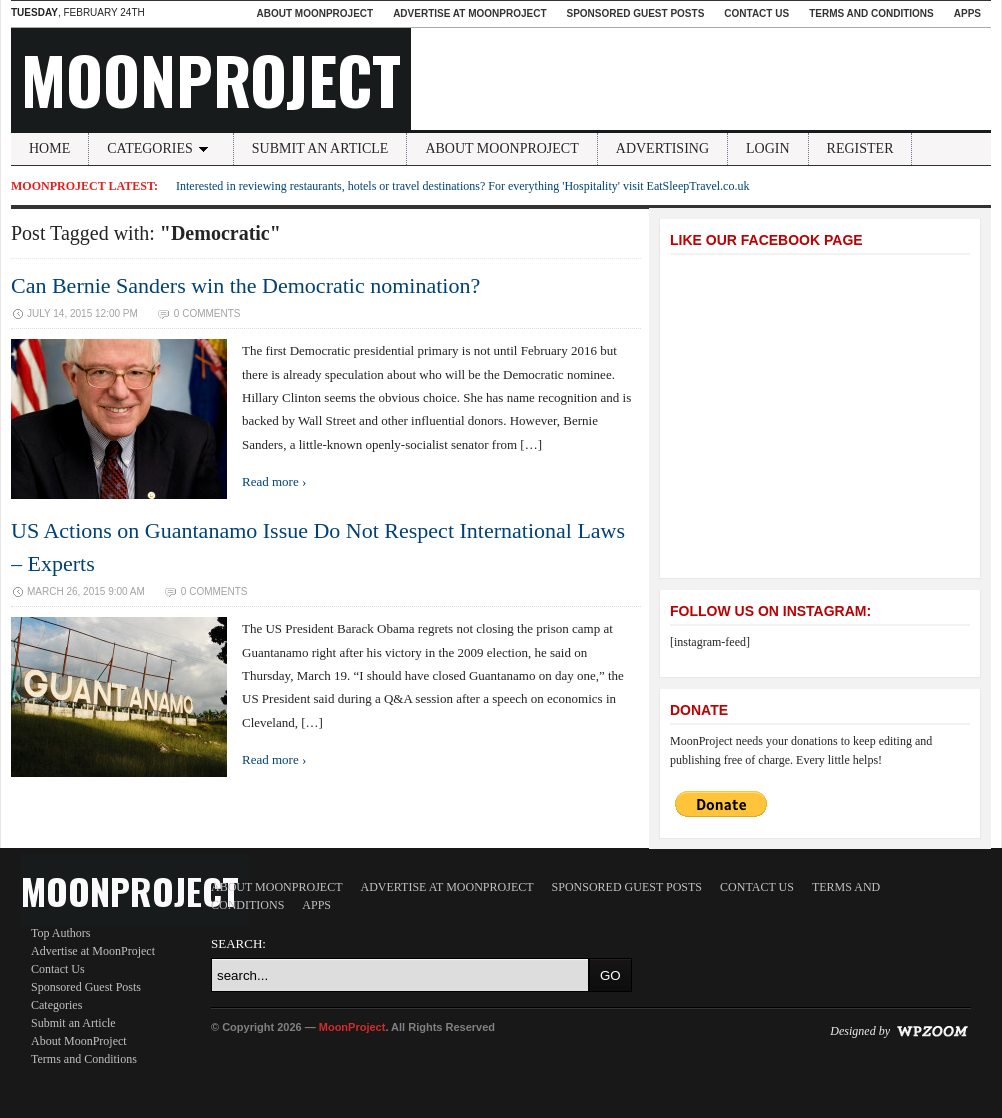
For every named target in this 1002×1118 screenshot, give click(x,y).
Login (768, 148)
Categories (161, 148)
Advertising (662, 148)
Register (860, 148)
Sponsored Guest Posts (636, 13)
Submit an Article (320, 148)
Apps (967, 13)
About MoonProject (314, 13)
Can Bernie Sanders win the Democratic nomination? (245, 285)
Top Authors (61, 933)
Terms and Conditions (871, 13)
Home (49, 148)
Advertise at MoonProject (469, 13)
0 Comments (207, 313)
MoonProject (211, 79)
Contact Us (756, 13)
